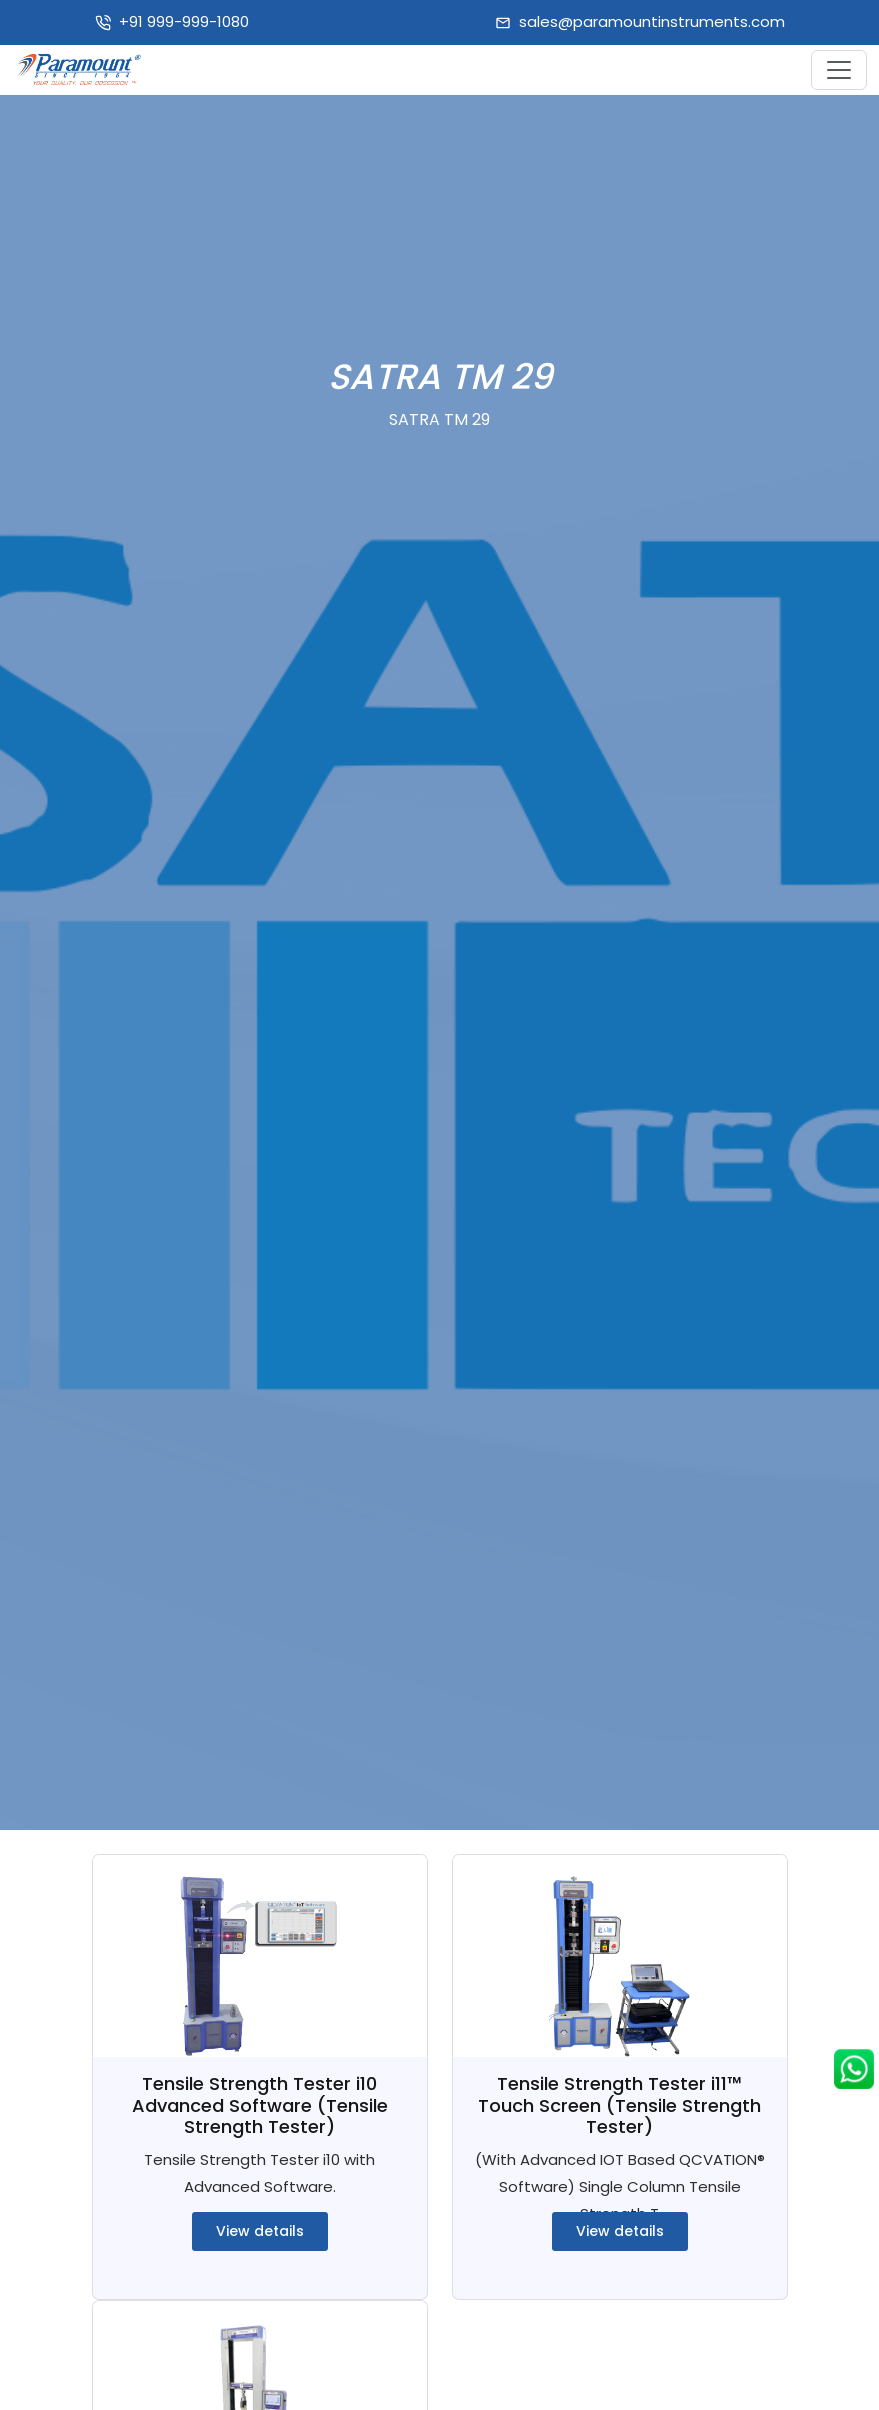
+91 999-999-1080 (184, 21)
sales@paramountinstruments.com (652, 21)
